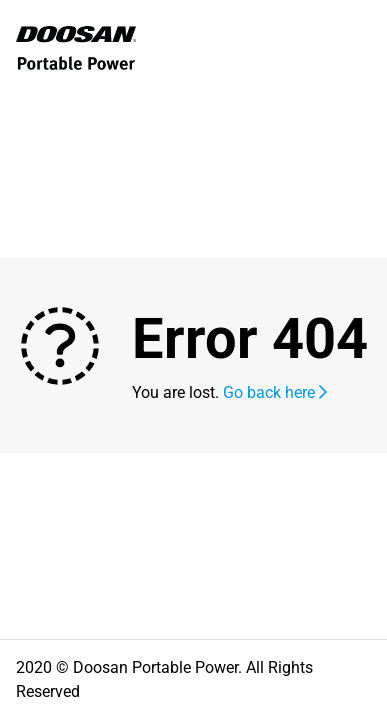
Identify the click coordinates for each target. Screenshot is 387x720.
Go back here (275, 392)
